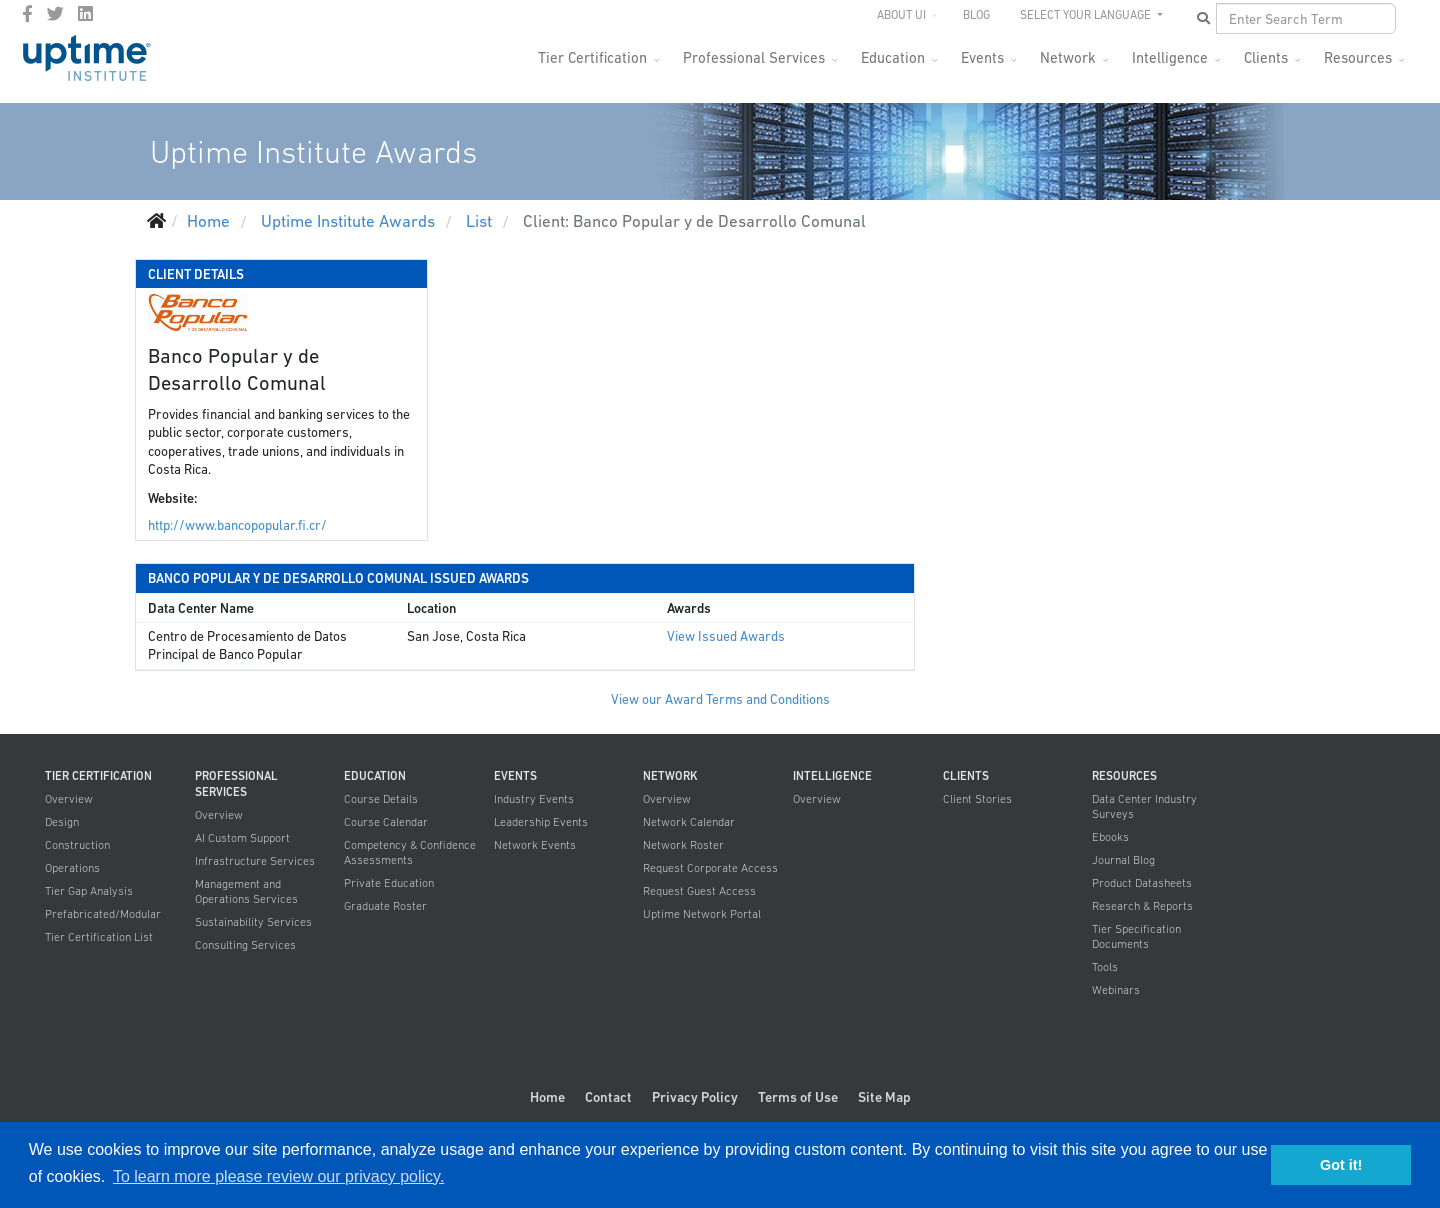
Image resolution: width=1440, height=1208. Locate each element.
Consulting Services (245, 945)
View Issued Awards (726, 636)
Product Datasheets (1142, 883)
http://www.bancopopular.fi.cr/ (237, 525)
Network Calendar (689, 822)
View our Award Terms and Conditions (720, 699)
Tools (1105, 967)
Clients (1266, 57)
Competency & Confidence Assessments (410, 852)
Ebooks (1110, 837)
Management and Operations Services (246, 891)
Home (547, 1097)
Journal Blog (1123, 860)
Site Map (884, 1097)
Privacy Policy (695, 1097)
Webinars (1116, 990)
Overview (69, 799)
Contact (608, 1097)
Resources (1358, 57)
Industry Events (534, 799)
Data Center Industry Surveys (1144, 806)
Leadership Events (541, 822)
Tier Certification (592, 57)
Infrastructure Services (255, 861)
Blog (976, 15)
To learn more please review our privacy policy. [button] (278, 1176)
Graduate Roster (385, 906)
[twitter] (55, 14)
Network (1068, 57)
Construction (77, 845)
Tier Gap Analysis (89, 891)
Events (982, 57)
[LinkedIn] (85, 14)
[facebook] (27, 14)
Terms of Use (798, 1097)
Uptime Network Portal (702, 914)
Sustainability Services (253, 922)
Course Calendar (386, 822)
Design (62, 822)
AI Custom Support (242, 838)
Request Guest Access (699, 891)
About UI (901, 15)
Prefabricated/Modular (103, 914)
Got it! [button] (1341, 1165)
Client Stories (977, 799)
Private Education (389, 883)
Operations (72, 868)
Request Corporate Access (710, 868)
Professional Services (754, 57)
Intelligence (1170, 57)
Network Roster (683, 845)
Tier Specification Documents (1136, 936)
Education (893, 57)
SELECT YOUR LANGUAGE (1087, 15)
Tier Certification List (99, 937)
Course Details (381, 799)
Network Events (535, 845)
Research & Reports (1142, 906)
